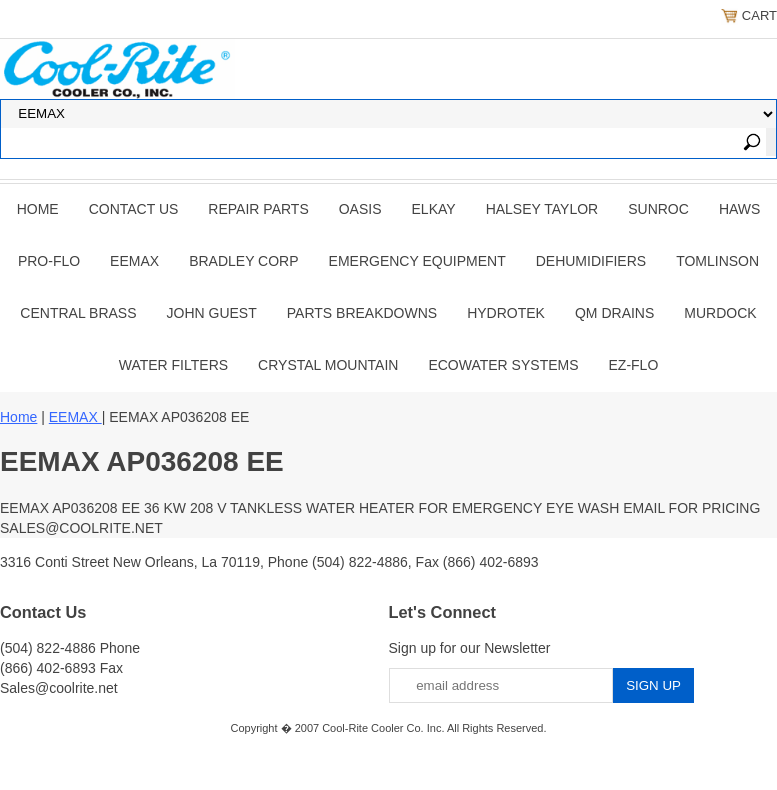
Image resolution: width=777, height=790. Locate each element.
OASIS (360, 209)
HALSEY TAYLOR (542, 209)
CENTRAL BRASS (78, 313)
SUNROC (658, 209)
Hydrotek (506, 313)
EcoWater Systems (503, 365)
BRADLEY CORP (243, 261)
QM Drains (614, 313)
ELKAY (434, 209)
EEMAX (134, 261)
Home (38, 209)
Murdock (720, 313)
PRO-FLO (49, 261)
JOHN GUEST (212, 313)
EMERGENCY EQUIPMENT (417, 261)
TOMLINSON (717, 261)
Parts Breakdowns (362, 313)
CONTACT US (134, 209)
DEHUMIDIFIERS (591, 261)
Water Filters (173, 365)
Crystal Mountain (328, 365)
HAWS (739, 209)
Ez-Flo (634, 365)
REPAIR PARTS (258, 209)
